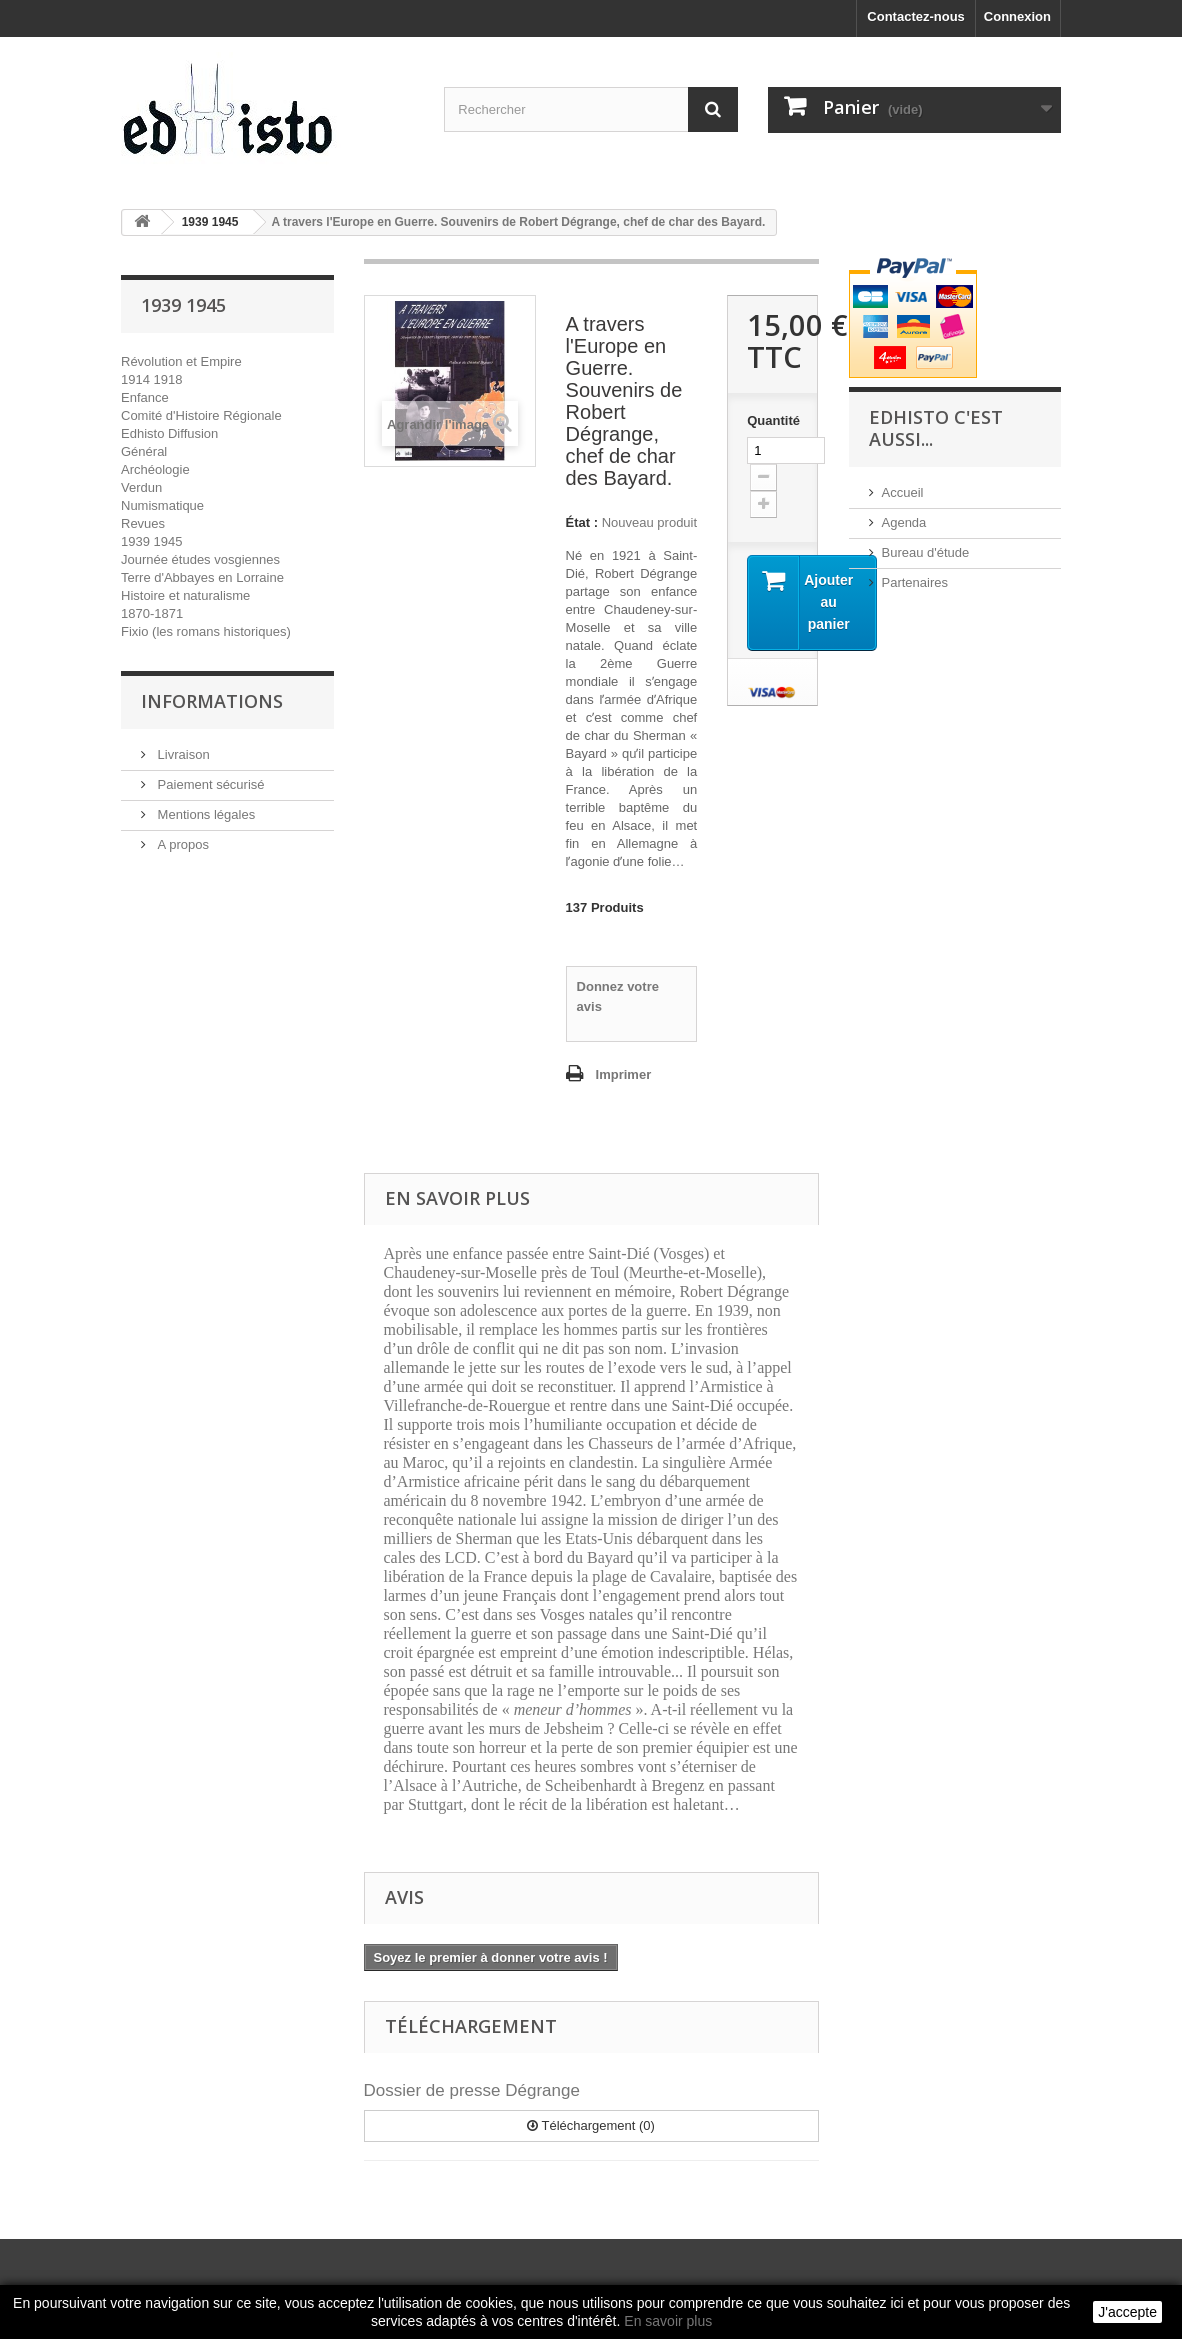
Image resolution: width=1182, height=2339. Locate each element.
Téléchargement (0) (591, 2125)
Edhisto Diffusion (169, 433)
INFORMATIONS (212, 701)
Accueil (903, 492)
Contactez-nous (916, 16)
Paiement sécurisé (209, 784)
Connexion (1017, 16)
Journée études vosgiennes (200, 559)
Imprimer (624, 1074)
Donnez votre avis (618, 996)
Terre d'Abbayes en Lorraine (202, 577)
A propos (181, 844)
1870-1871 (152, 613)
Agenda (904, 522)
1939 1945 (151, 541)
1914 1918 (151, 379)
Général (144, 451)
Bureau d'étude (926, 552)
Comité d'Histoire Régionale (201, 415)
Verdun (141, 487)
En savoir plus (668, 2321)
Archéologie (155, 469)
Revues (143, 523)
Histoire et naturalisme (185, 595)
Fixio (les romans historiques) (206, 631)
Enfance (145, 397)
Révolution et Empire (181, 361)
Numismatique (162, 505)
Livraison (182, 754)
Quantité (772, 420)
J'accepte (1127, 2312)
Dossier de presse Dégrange (472, 2090)
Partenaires (915, 582)
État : (582, 522)
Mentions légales (204, 814)
